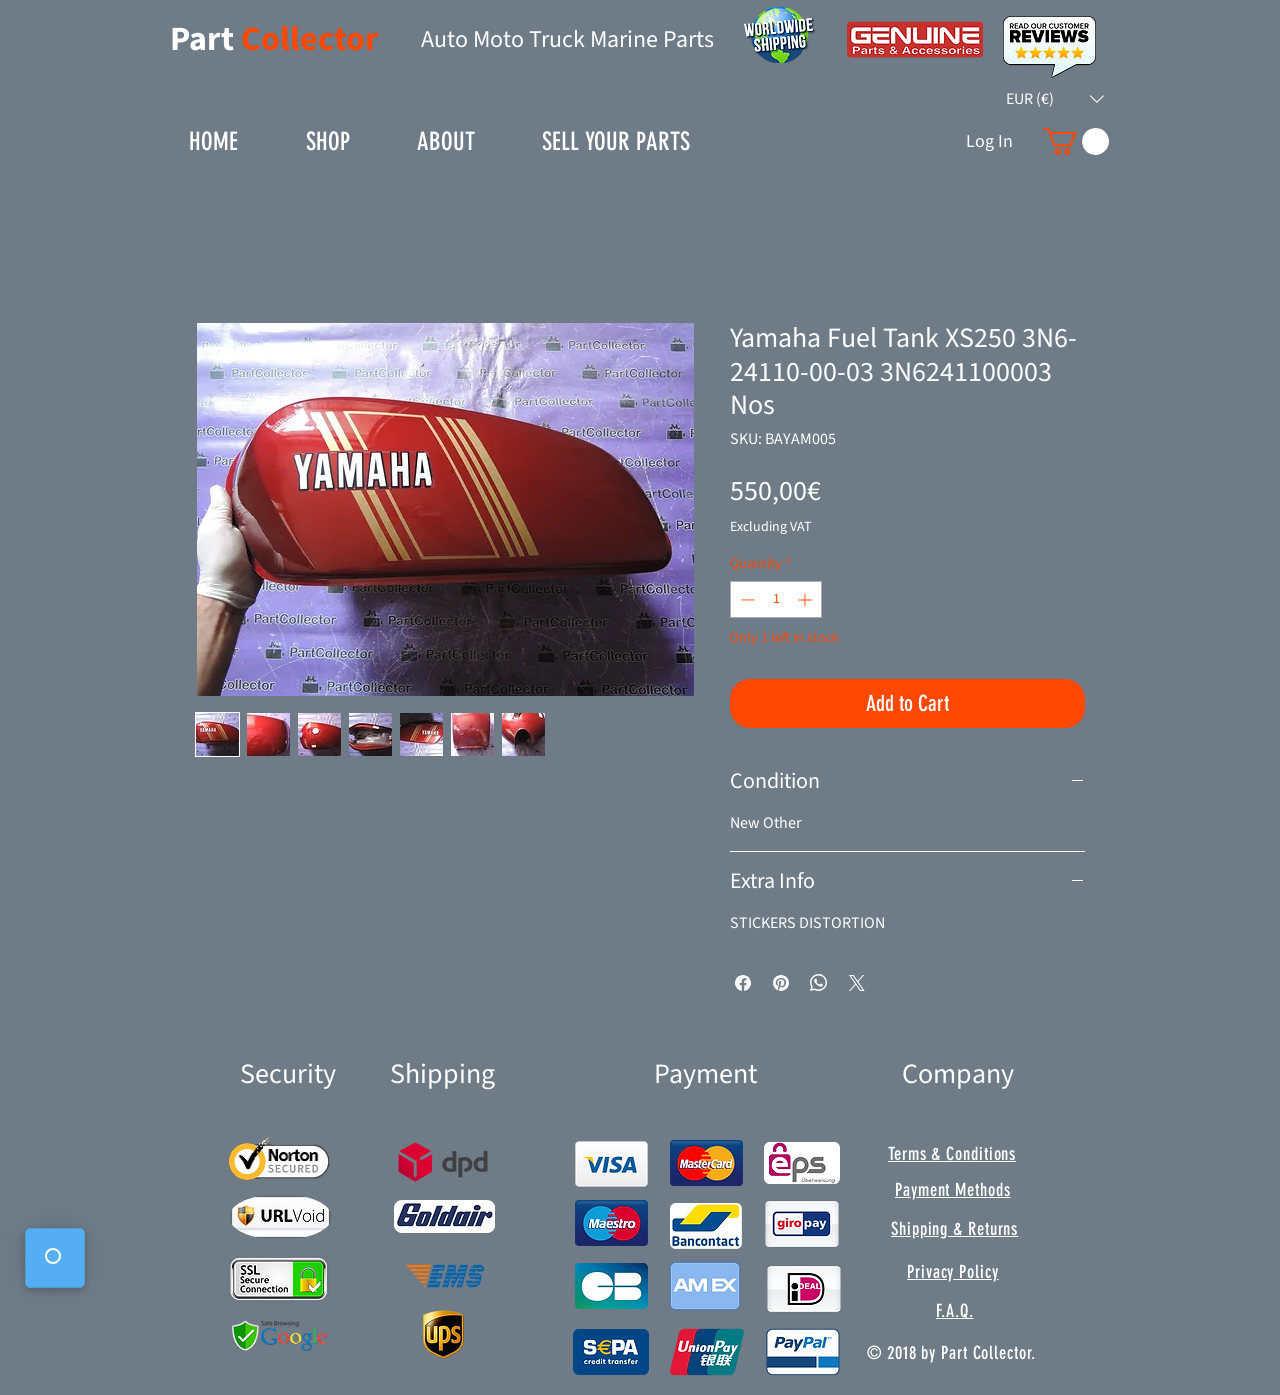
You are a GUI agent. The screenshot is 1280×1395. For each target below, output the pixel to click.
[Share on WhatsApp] (819, 983)
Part (205, 39)
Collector (310, 39)
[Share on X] (857, 983)
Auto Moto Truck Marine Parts (567, 39)
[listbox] (1055, 99)
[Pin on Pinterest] (781, 983)
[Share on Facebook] (743, 983)
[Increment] (806, 599)
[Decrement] (745, 599)
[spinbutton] (776, 599)
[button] (1055, 99)
